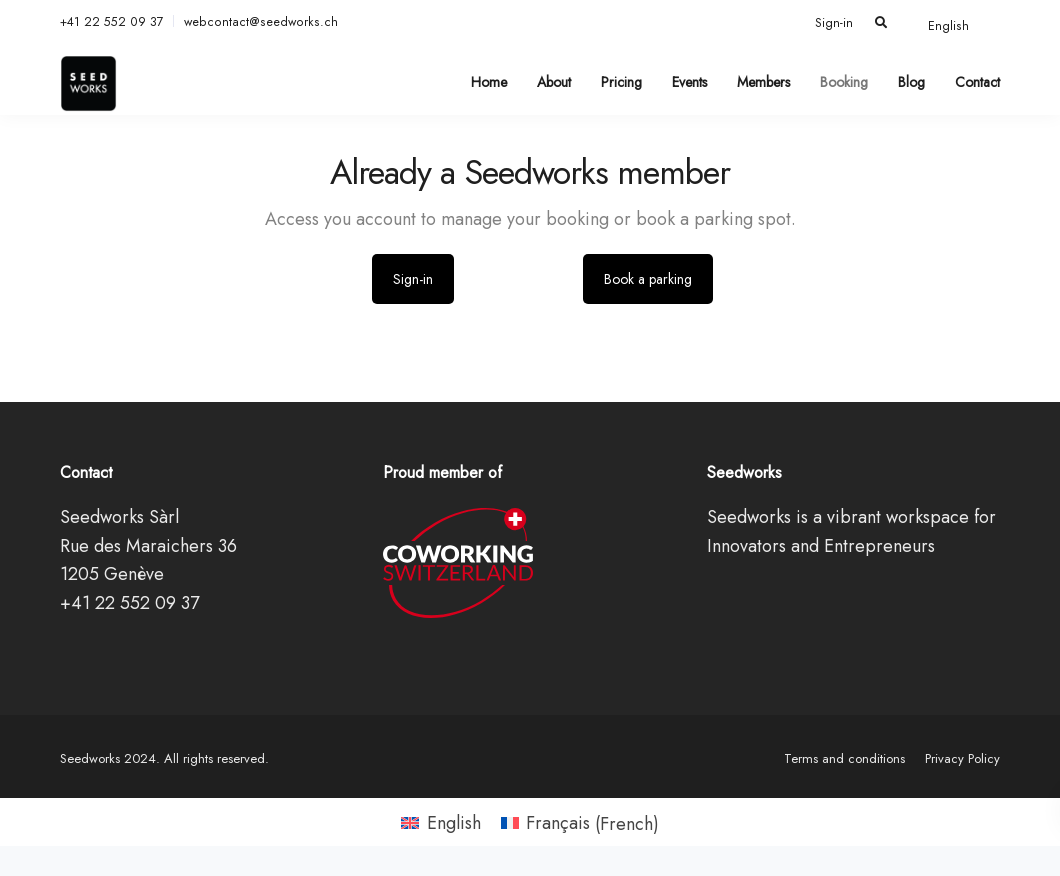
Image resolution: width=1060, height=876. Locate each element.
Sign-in (834, 23)
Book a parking (648, 279)
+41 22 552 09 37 (112, 22)
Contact (977, 82)
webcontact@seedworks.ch (261, 22)
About (554, 82)
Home (489, 82)
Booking (844, 82)
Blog (911, 82)
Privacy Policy (962, 758)
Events (689, 82)
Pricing (621, 82)
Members (763, 82)
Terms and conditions (844, 758)
